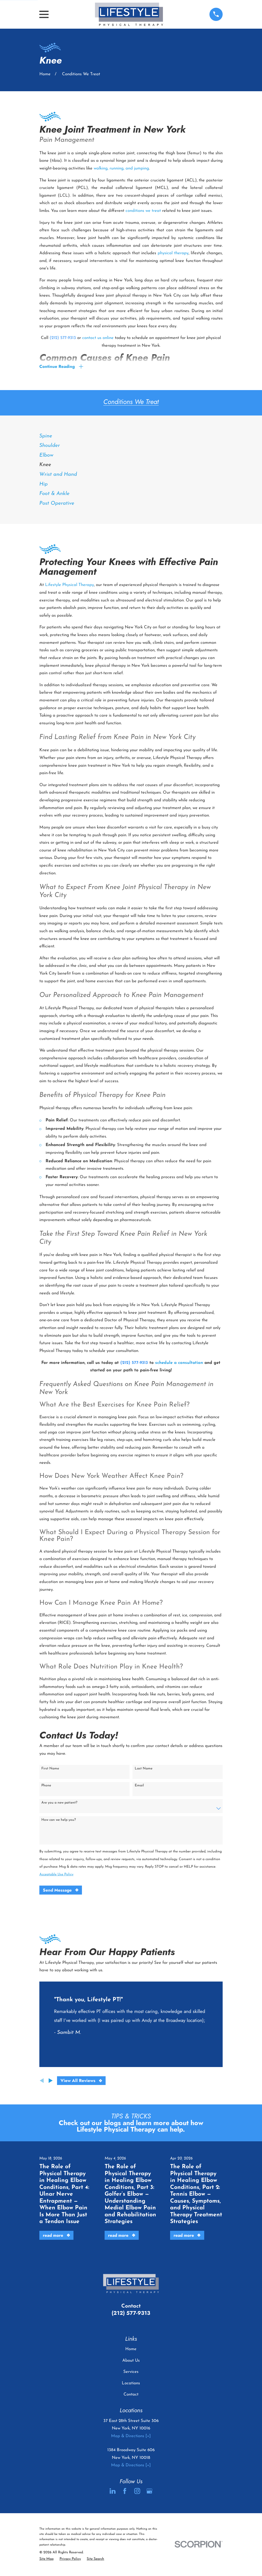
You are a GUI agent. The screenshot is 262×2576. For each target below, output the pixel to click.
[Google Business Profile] (149, 2492)
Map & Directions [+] (131, 2437)
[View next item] (50, 2081)
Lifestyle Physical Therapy (69, 586)
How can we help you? (58, 1821)
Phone (46, 1786)
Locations (131, 2384)
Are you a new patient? (59, 1803)
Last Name (143, 1769)
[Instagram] (137, 2492)
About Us (131, 2361)
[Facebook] (125, 2492)
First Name (50, 1769)
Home (130, 2350)
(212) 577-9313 (63, 338)
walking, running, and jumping (121, 168)
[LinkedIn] (113, 2492)
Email (139, 1786)
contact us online (98, 338)
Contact (131, 2395)
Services (130, 2373)
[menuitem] (131, 437)
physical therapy (173, 253)
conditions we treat (143, 211)
